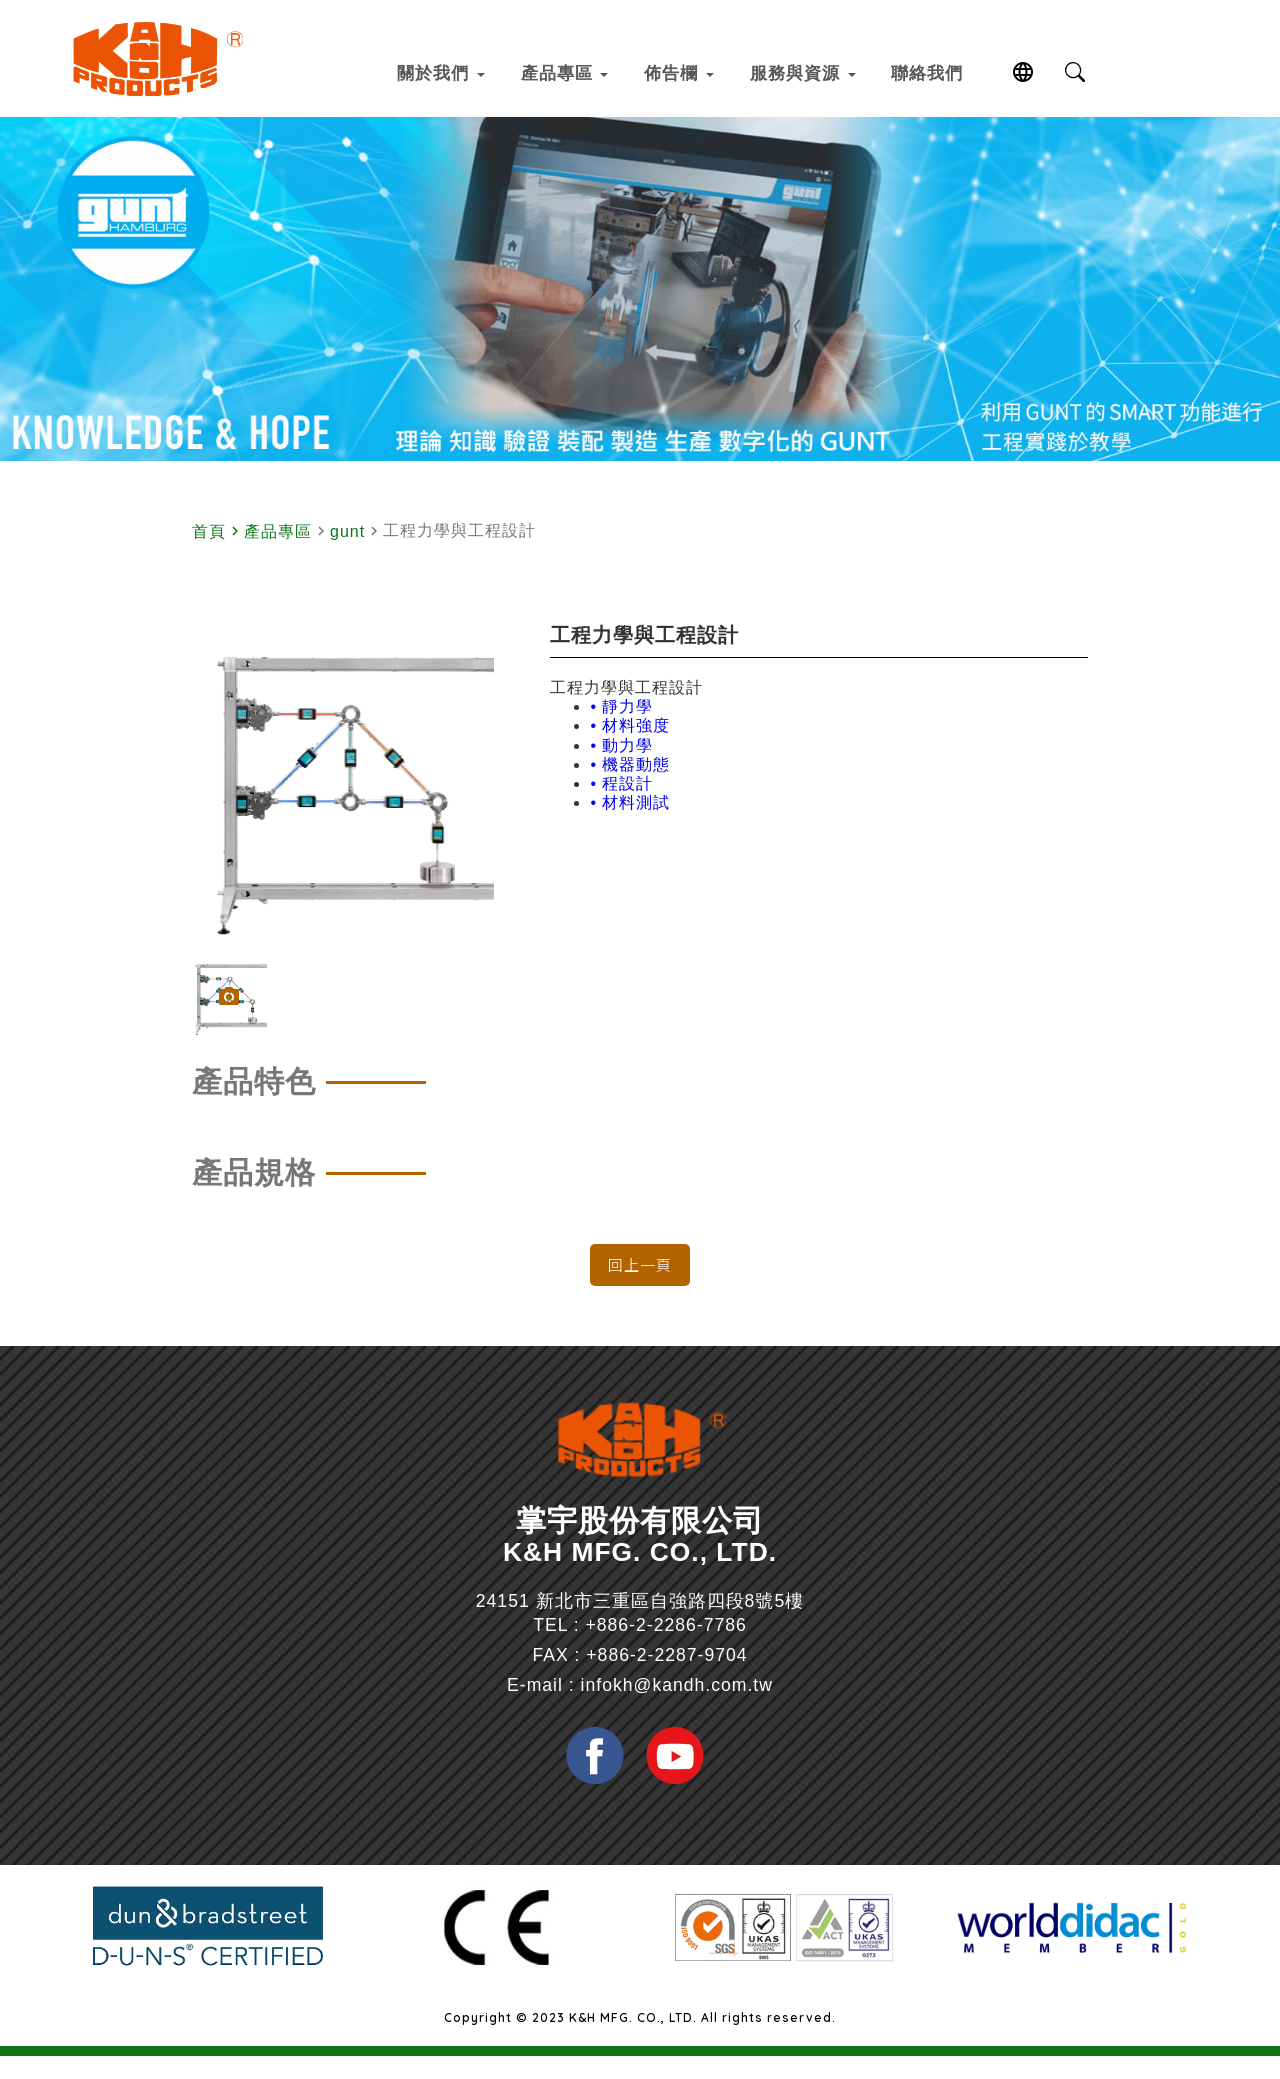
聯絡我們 (974, 72)
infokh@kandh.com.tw (677, 1718)
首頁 (209, 552)
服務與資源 (832, 72)
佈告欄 (691, 72)
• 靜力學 (621, 727)
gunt (347, 552)
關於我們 (420, 72)
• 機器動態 (630, 785)
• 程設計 (621, 804)
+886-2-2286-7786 (666, 1658)
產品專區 (560, 72)
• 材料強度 (630, 746)
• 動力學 (621, 766)
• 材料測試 (630, 823)
